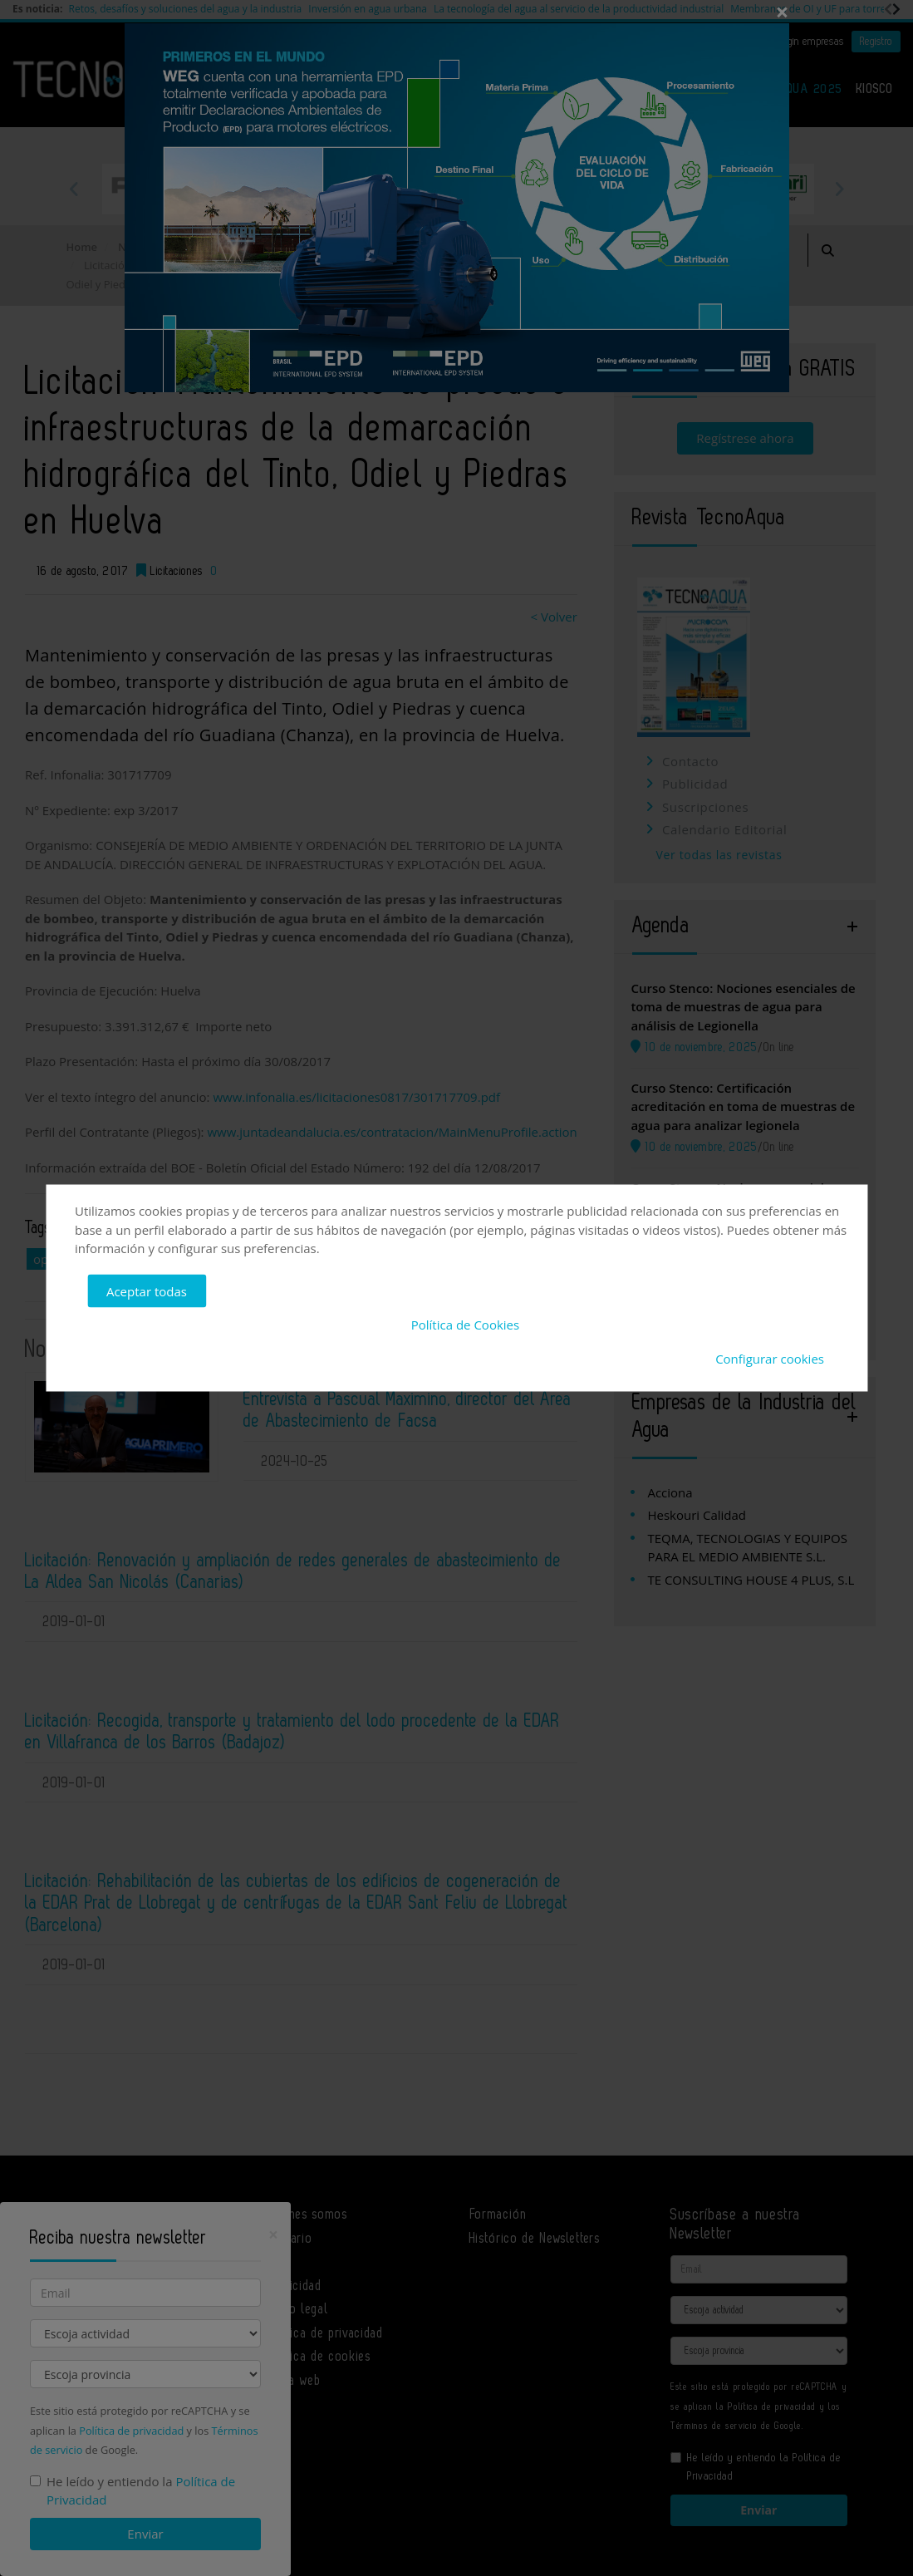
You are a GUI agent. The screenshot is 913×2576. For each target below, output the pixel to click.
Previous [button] (74, 188)
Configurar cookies (769, 1357)
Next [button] (839, 188)
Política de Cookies (465, 1324)
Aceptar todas (146, 1290)
